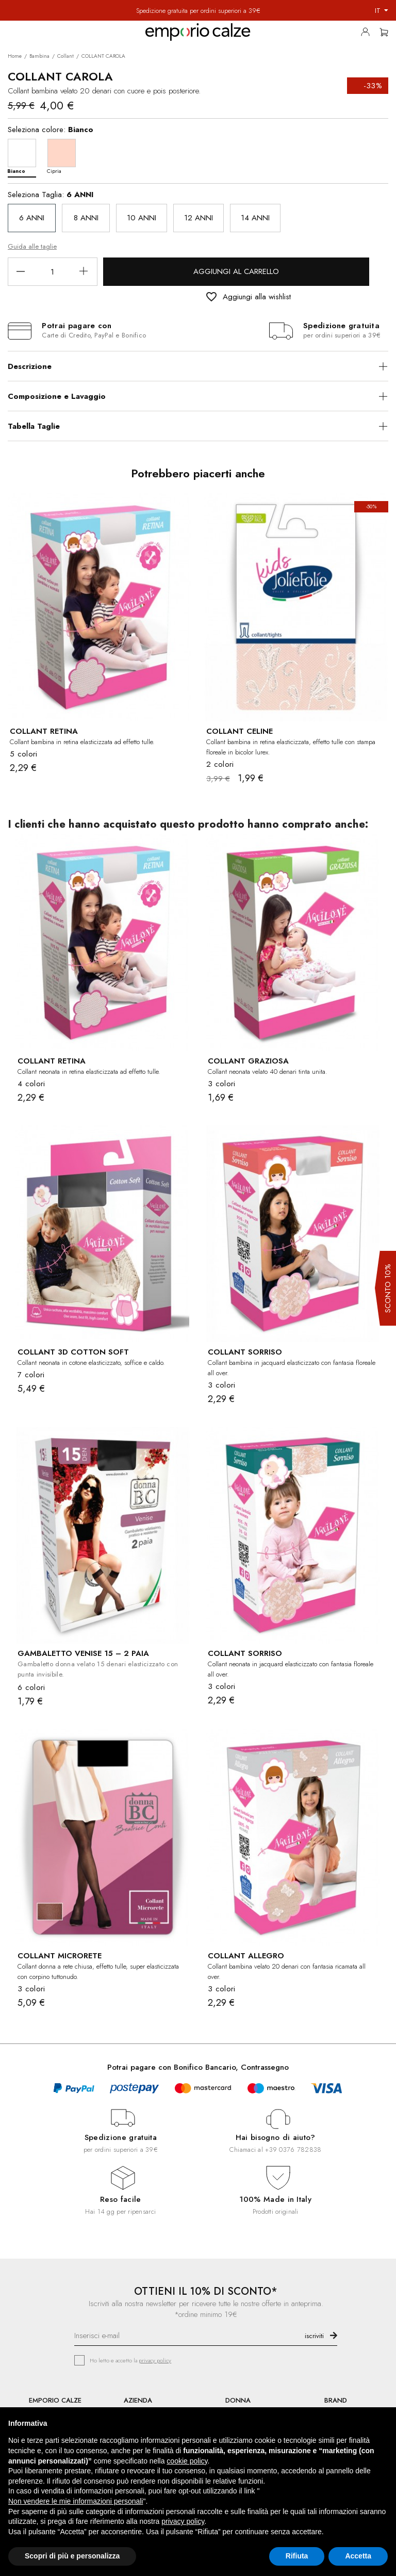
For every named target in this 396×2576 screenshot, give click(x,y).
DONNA (238, 2400)
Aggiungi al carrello (236, 271)
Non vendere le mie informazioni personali (75, 2501)
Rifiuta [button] (297, 2556)
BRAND (335, 2400)
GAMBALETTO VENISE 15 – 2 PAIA (83, 1653)
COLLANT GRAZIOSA (248, 1061)
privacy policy (155, 2360)
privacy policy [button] (182, 2521)
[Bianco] (24, 155)
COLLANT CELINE (239, 731)
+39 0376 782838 (293, 2149)
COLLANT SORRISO (245, 1352)
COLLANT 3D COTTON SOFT (73, 1352)
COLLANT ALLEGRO (246, 1955)
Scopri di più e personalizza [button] (72, 2556)
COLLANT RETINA (44, 731)
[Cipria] (64, 155)
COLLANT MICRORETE (60, 1955)
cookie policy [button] (187, 2461)
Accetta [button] (358, 2556)
